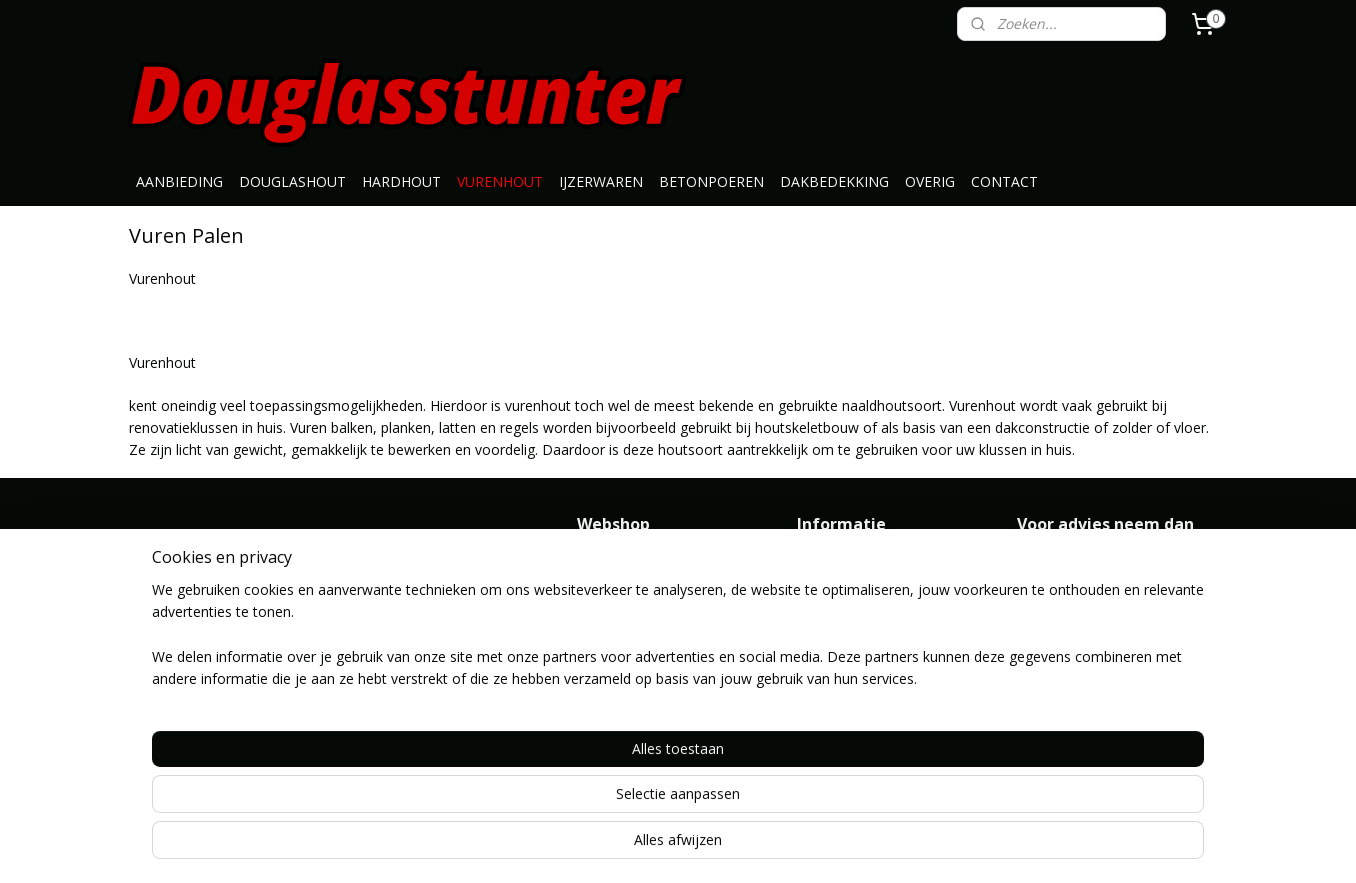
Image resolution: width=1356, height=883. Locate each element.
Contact (822, 606)
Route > (824, 718)
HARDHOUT (401, 181)
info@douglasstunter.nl (1091, 584)
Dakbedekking (622, 696)
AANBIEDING (179, 181)
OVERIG (930, 181)
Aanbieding (612, 561)
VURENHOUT (500, 181)
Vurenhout (610, 628)
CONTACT (1004, 181)
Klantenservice (844, 584)
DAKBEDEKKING (834, 181)
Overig (598, 740)
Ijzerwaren (611, 651)
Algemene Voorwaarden (875, 561)
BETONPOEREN (711, 181)
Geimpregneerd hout (644, 718)
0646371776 (1057, 606)
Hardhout (607, 606)
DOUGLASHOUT (292, 181)
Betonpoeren (620, 673)
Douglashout (619, 584)
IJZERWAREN (601, 181)
